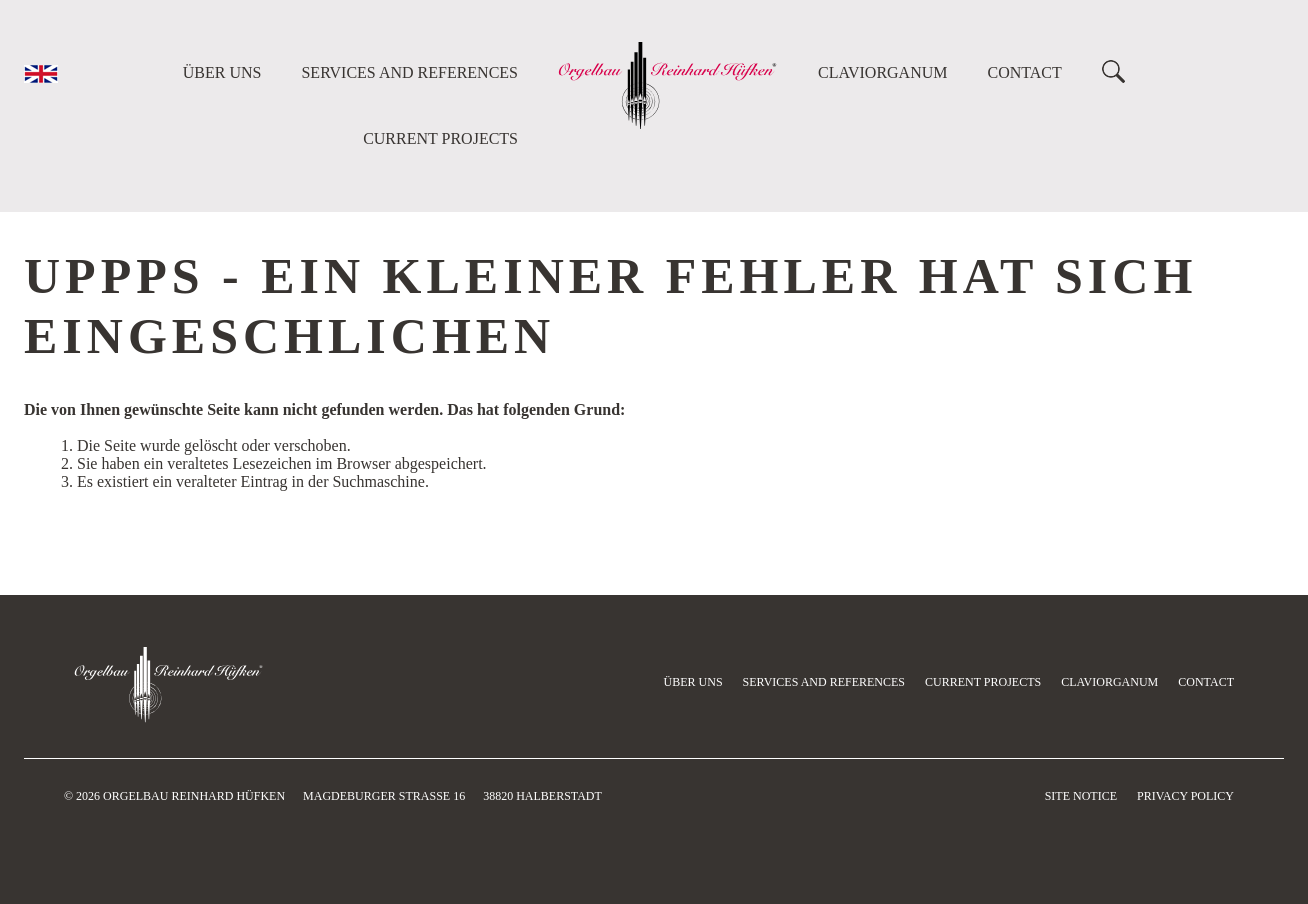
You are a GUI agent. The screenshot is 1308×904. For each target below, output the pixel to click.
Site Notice (1081, 796)
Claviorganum (883, 72)
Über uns (222, 72)
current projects (440, 138)
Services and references (409, 72)
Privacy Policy (1185, 796)
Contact (1025, 72)
